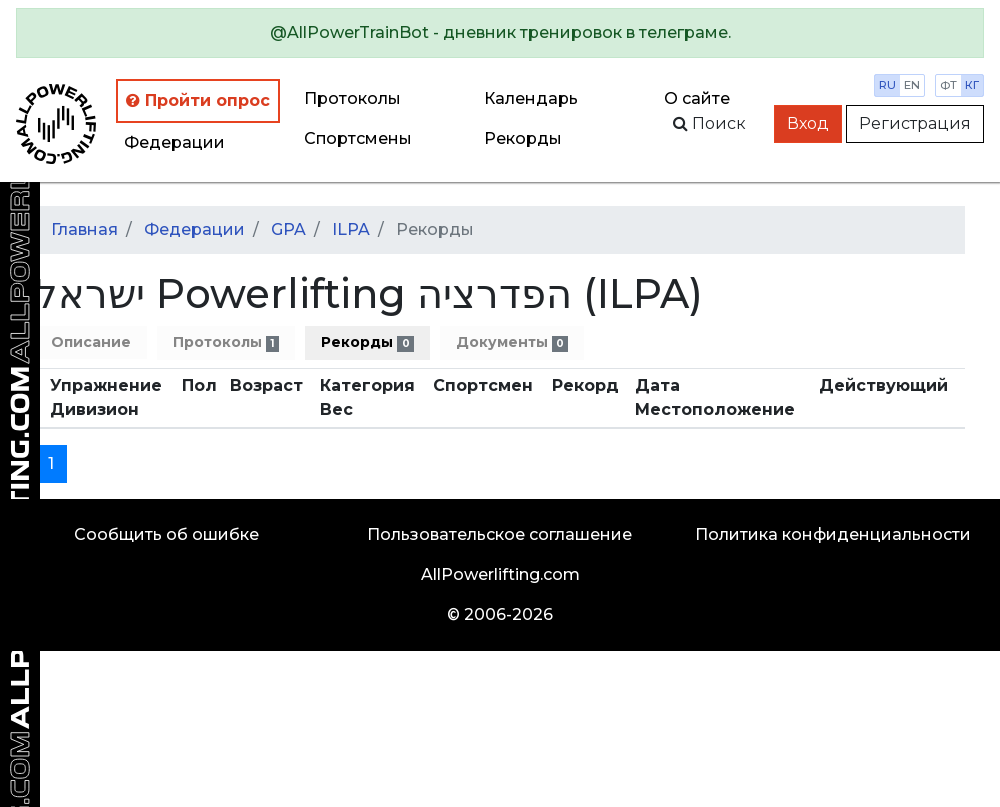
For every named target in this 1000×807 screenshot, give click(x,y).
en (912, 85)
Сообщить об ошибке (166, 534)
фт (948, 85)
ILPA (351, 229)
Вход (808, 123)
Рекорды (367, 342)
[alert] (500, 33)
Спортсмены (358, 138)
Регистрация (915, 123)
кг (972, 85)
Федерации (174, 142)
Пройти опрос (198, 100)
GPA (288, 229)
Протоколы (352, 98)
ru (887, 85)
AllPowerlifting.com (500, 574)
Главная (84, 229)
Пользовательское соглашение (499, 534)
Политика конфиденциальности (833, 534)
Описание (91, 342)
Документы (512, 342)
